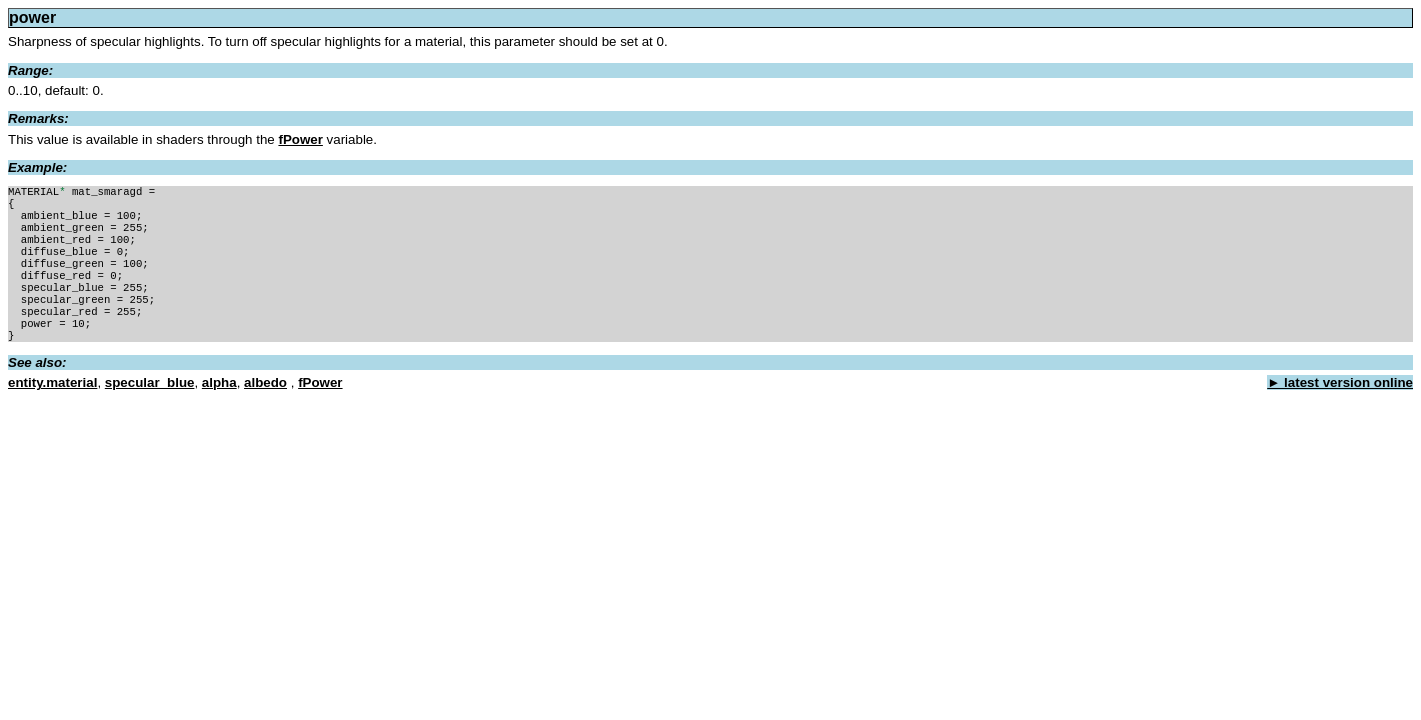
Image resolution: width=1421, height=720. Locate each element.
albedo (265, 408)
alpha (219, 408)
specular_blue (150, 408)
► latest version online (1340, 408)
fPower (300, 139)
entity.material (52, 408)
